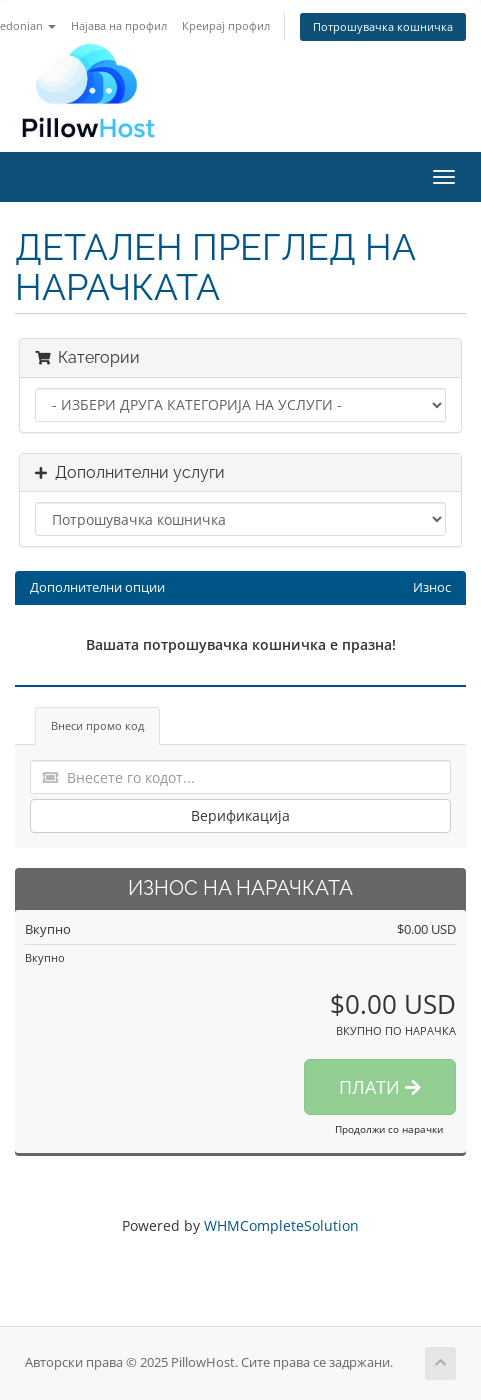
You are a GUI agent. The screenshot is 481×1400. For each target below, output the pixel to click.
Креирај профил (226, 25)
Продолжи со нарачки (389, 1129)
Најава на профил (119, 25)
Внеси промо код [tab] (97, 725)
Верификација (240, 815)
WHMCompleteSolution (281, 1225)
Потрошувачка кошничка (383, 26)
